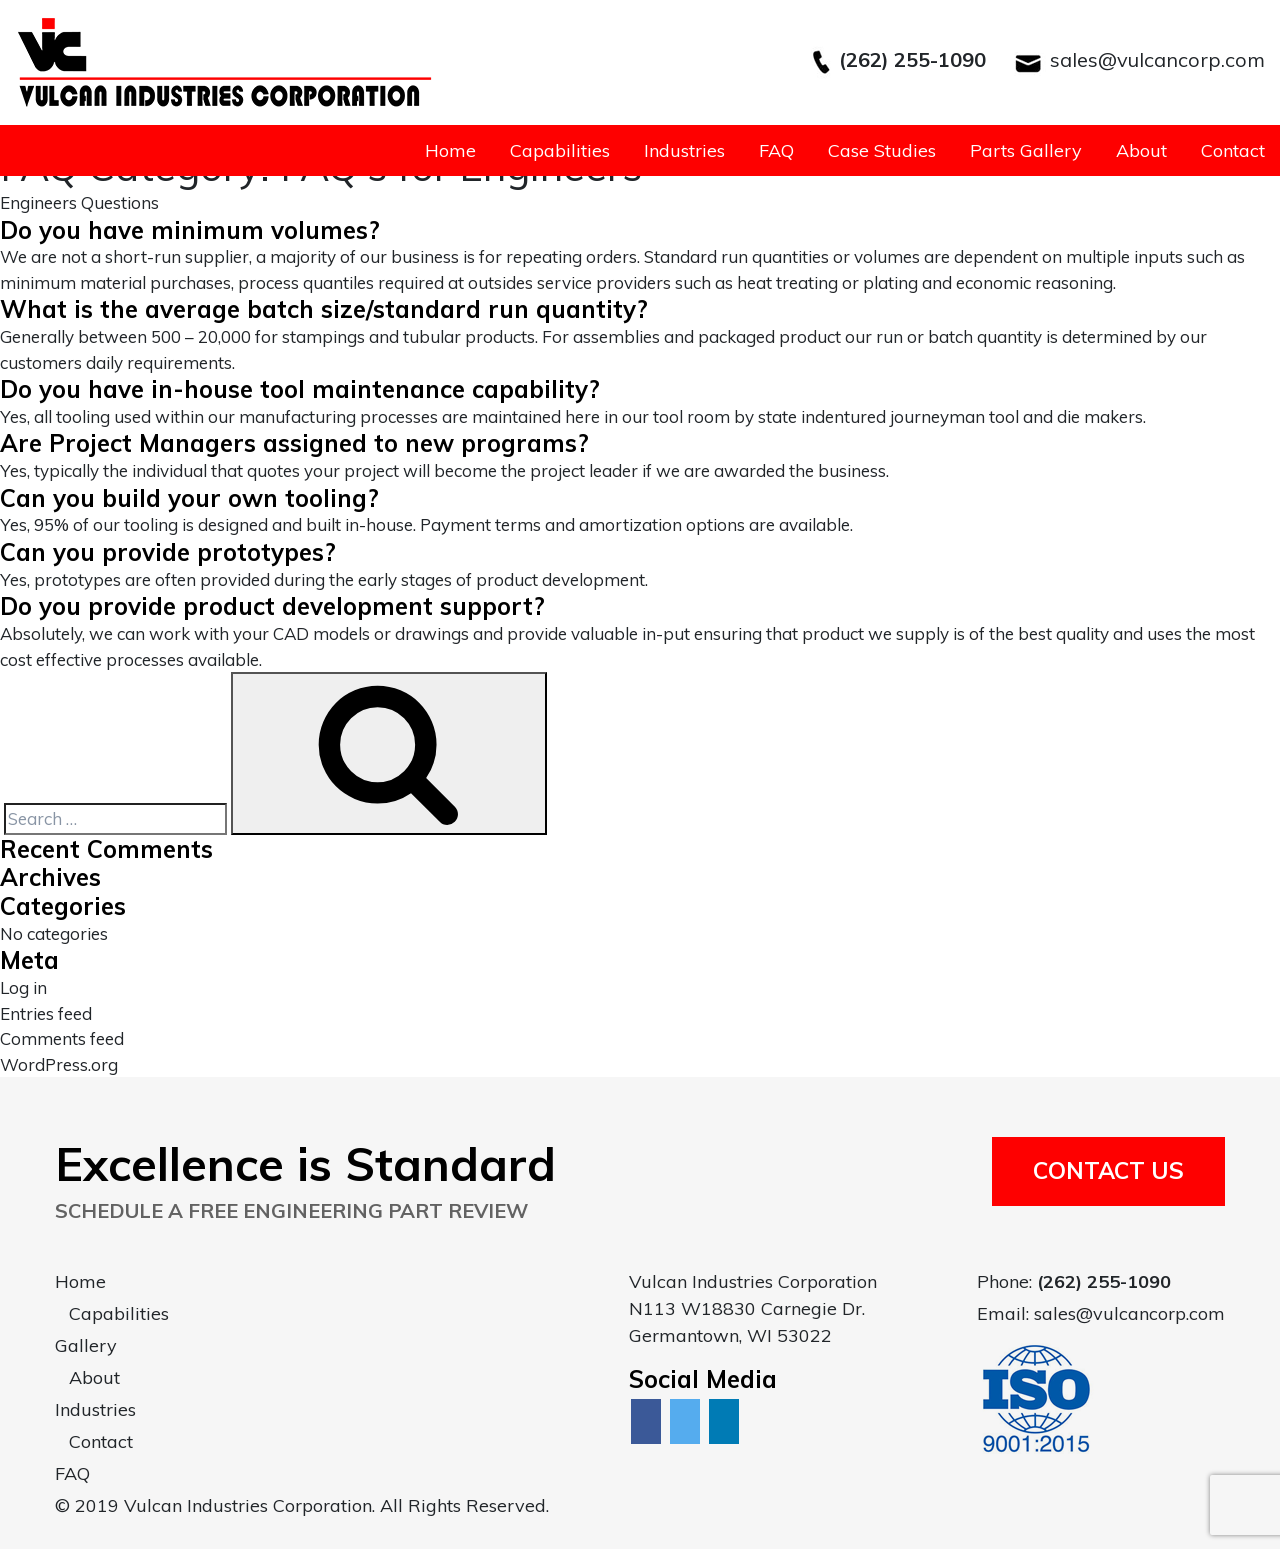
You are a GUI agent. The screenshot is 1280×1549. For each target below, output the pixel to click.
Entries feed (46, 1013)
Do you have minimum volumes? (190, 230)
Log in (23, 987)
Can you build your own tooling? (189, 498)
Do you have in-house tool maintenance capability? (300, 389)
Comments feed (62, 1038)
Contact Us (1108, 1170)
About (1141, 150)
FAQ (776, 150)
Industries (684, 150)
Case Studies (882, 150)
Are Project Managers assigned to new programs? (294, 443)
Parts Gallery (1026, 150)
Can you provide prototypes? (168, 552)
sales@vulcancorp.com (1157, 59)
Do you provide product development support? (272, 606)
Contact (1233, 150)
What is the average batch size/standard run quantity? (324, 309)
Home (450, 150)
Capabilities (560, 150)
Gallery (86, 1345)
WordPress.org (59, 1064)
